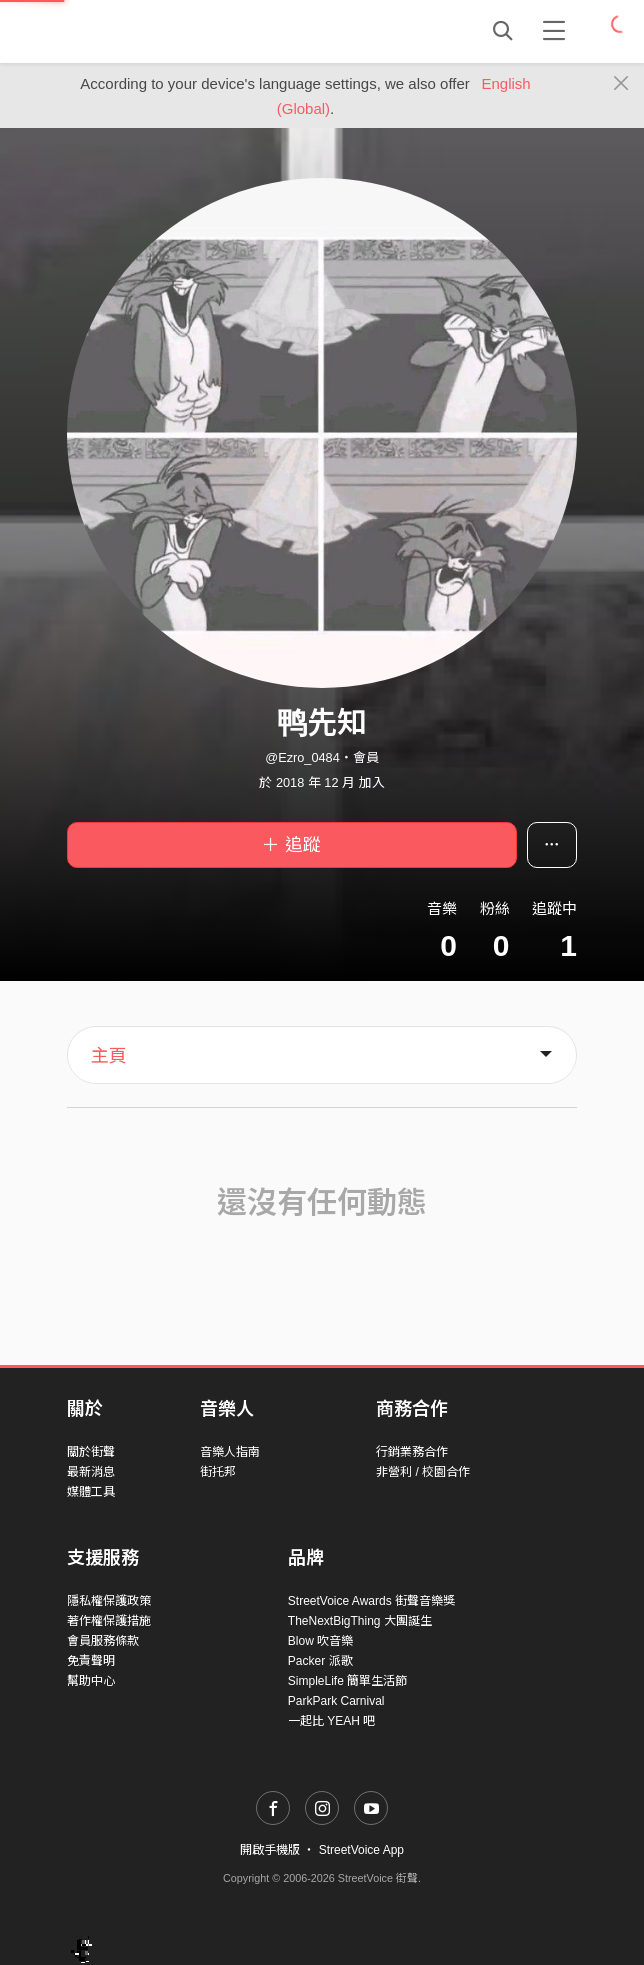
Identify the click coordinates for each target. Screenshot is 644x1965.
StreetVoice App (361, 1850)
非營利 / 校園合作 (423, 1472)
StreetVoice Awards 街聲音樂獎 (371, 1601)
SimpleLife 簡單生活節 (347, 1681)
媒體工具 (91, 1492)
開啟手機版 (270, 1850)
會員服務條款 (103, 1641)
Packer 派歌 (320, 1661)
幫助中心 (91, 1681)
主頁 (109, 1056)
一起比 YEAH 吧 (331, 1721)
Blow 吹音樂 (320, 1641)
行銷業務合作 (412, 1452)
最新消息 (91, 1472)
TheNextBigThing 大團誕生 (360, 1621)
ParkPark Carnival (336, 1701)
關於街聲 (91, 1452)
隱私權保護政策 (109, 1601)
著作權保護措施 (109, 1621)
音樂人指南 (230, 1452)
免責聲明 (91, 1661)
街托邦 (218, 1472)
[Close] (621, 84)
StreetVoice (149, 31)
